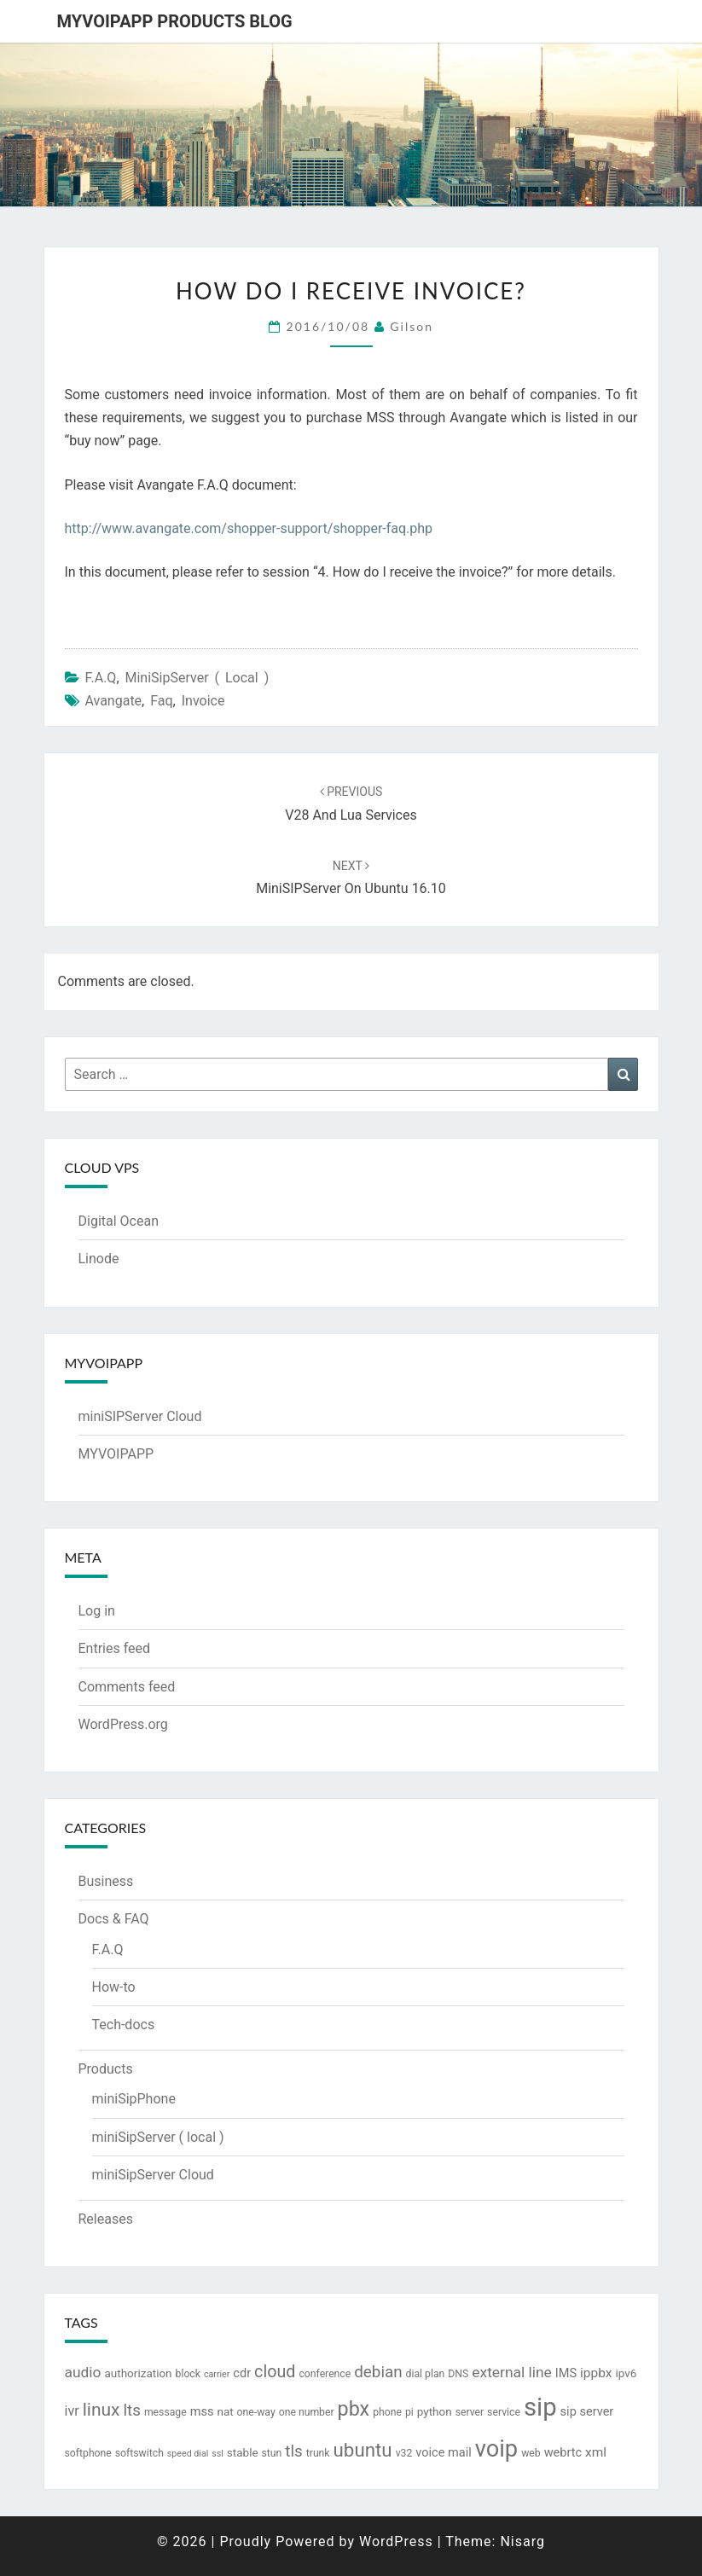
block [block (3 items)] (188, 2374)
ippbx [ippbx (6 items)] (596, 2373)
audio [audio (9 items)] (83, 2372)
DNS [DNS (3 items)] (458, 2374)
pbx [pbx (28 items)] (354, 2409)
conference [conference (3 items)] (325, 2374)
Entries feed (114, 1648)
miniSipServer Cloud (153, 2175)
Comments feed (127, 1687)
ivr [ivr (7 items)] (72, 2411)
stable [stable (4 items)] (242, 2452)
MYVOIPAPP (116, 1454)
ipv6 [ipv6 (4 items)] (625, 2373)
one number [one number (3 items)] (306, 2412)
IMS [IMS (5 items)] (566, 2373)
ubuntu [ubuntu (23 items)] (363, 2450)
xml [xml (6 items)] (595, 2452)
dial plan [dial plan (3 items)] (425, 2374)
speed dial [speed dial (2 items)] (187, 2453)
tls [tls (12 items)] (293, 2451)
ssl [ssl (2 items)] (217, 2453)
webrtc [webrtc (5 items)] (563, 2452)
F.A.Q (100, 678)
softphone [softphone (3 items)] (88, 2453)
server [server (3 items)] (469, 2412)
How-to (114, 1987)
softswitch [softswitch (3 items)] (139, 2453)
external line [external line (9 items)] (512, 2372)
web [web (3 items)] (531, 2453)
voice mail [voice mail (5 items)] (443, 2452)
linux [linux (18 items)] (101, 2409)
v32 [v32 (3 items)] (404, 2453)
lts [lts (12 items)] (131, 2410)
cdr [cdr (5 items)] (242, 2373)
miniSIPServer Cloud (140, 1416)
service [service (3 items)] (503, 2412)
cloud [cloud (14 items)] (274, 2372)
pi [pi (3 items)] (409, 2412)
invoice (203, 701)
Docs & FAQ (113, 1919)
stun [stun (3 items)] (272, 2453)
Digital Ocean (118, 1221)
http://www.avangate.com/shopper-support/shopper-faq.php (249, 528)
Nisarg (522, 2541)
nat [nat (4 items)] (225, 2411)
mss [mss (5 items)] (202, 2412)
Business (106, 1881)
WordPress (396, 2541)
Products (105, 2069)
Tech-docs (123, 2024)
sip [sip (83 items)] (540, 2407)
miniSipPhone (134, 2099)
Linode (98, 1258)
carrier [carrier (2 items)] (216, 2374)
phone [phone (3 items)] (387, 2412)
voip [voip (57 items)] (496, 2449)
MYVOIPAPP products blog (175, 21)
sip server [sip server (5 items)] (587, 2412)
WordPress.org (123, 1724)
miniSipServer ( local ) (197, 678)
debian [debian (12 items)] (378, 2372)
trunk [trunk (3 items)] (318, 2453)
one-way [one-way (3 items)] (256, 2412)
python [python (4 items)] (434, 2411)
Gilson (411, 326)
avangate (113, 701)
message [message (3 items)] (165, 2412)
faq (161, 701)
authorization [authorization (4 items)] (137, 2373)
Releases (105, 2219)
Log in (96, 1611)
